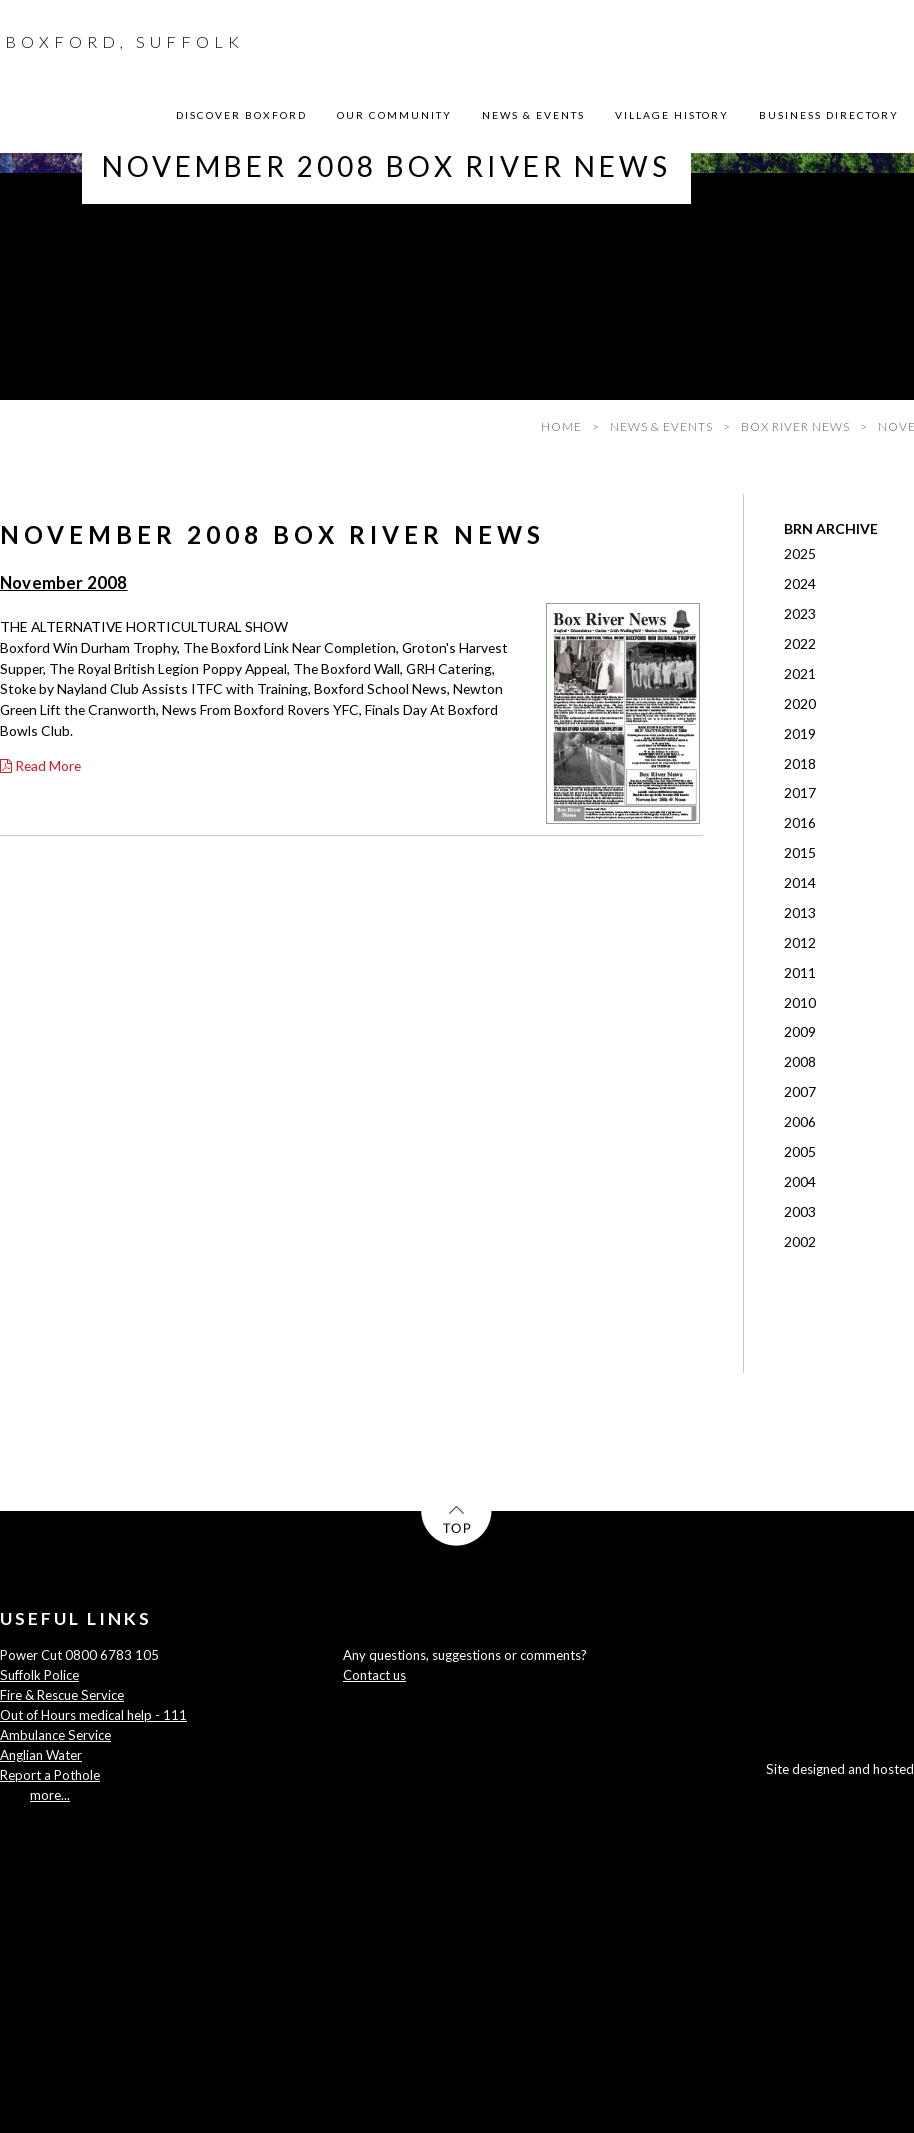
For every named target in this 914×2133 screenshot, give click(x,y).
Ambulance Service (55, 1735)
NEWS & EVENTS (533, 115)
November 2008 (64, 583)
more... (50, 1795)
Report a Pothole (50, 1775)
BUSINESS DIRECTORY (829, 115)
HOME (561, 426)
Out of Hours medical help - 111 (93, 1715)
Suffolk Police (39, 1675)
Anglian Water (41, 1755)
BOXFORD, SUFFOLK (124, 41)
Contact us (374, 1675)
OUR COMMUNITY (394, 115)
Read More (40, 765)
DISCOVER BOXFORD (241, 115)
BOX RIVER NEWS (795, 426)
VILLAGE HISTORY (672, 115)
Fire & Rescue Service (62, 1695)
